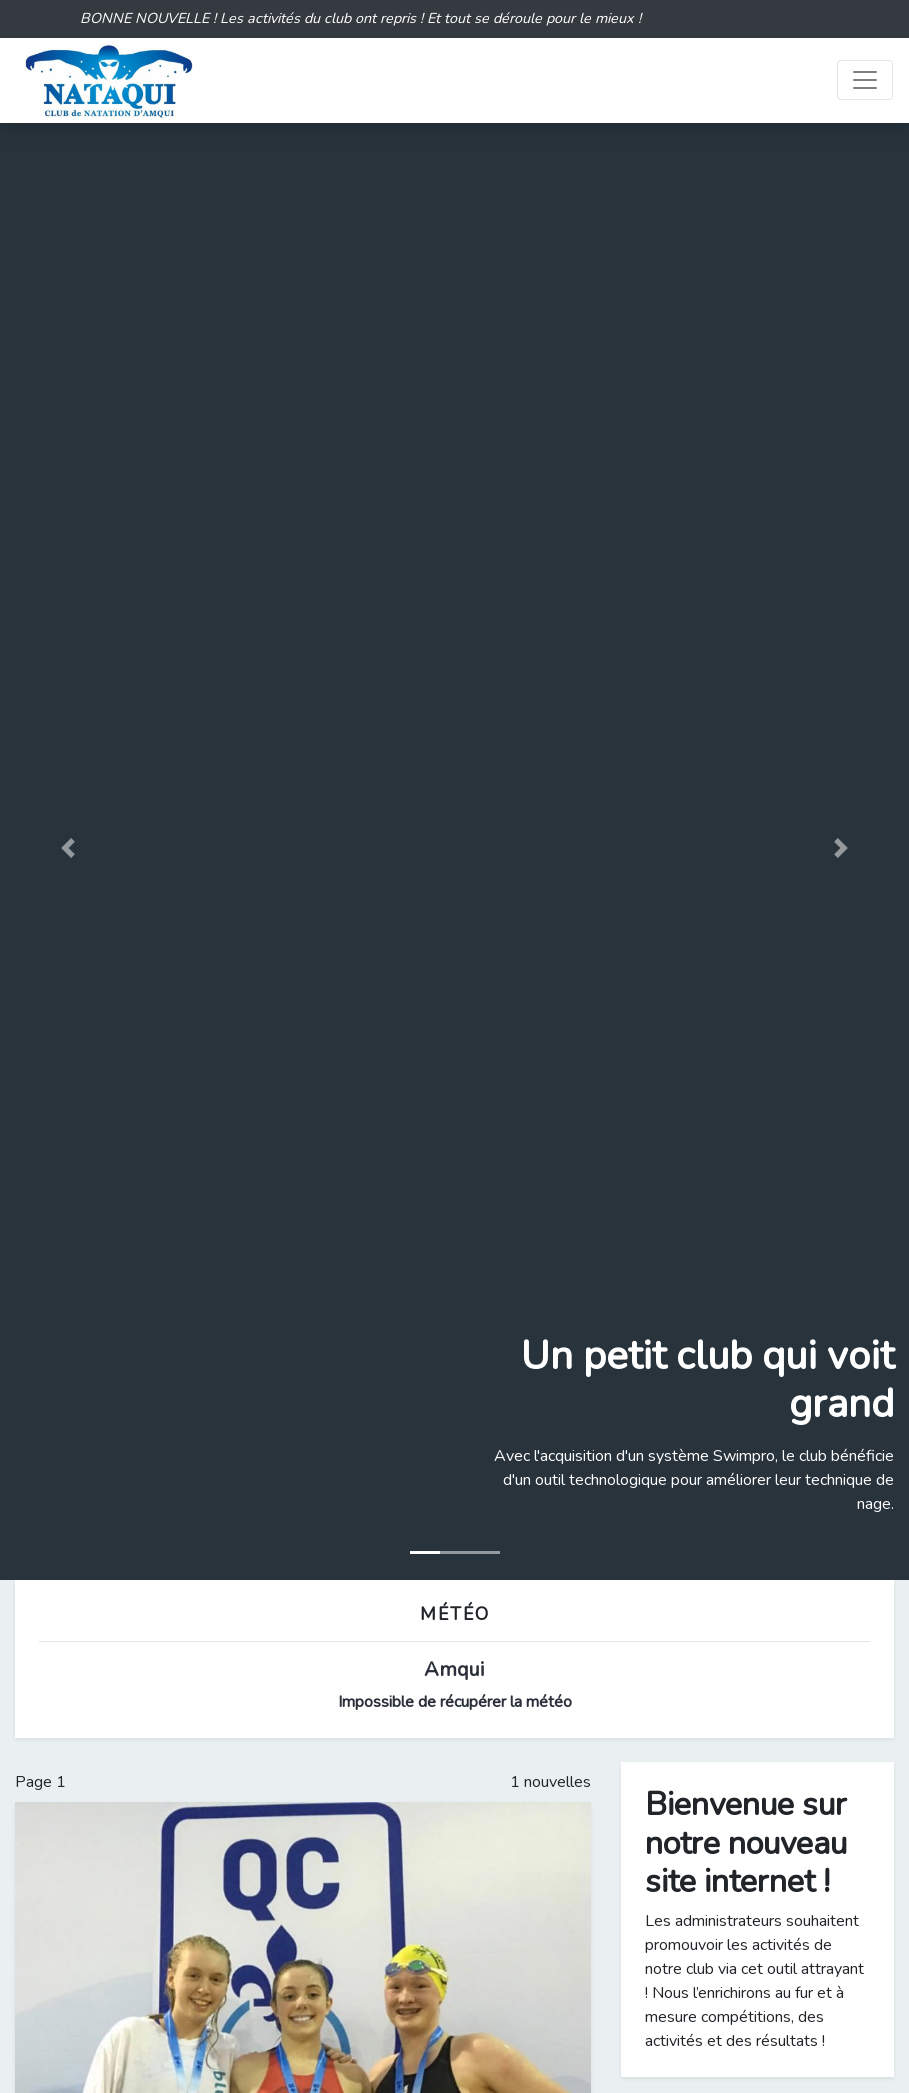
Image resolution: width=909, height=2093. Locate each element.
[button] (68, 847)
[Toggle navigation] (865, 80)
